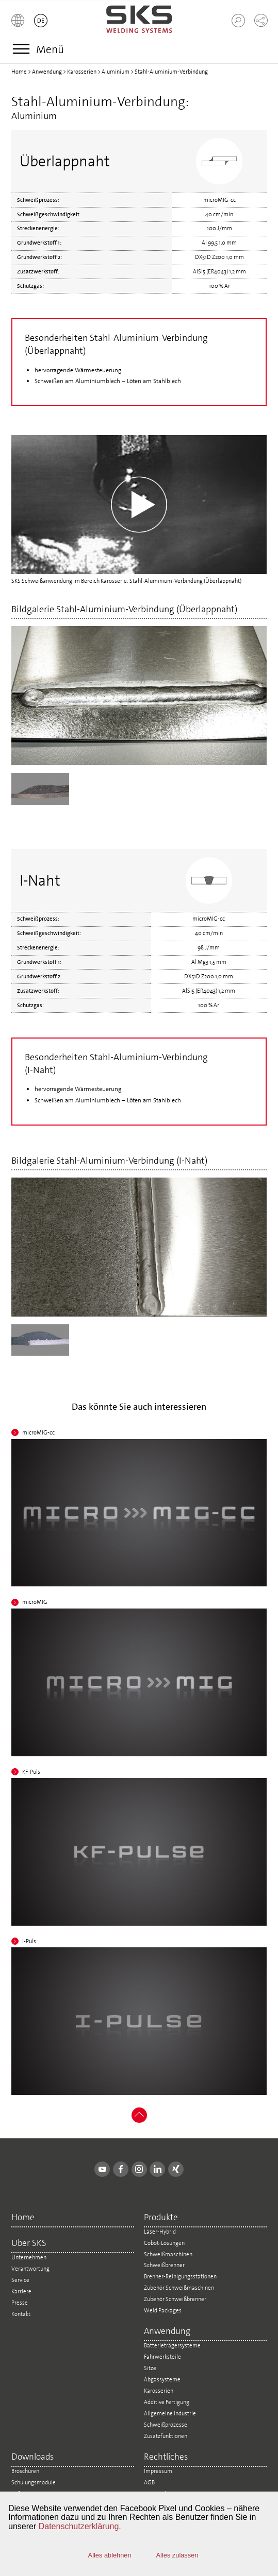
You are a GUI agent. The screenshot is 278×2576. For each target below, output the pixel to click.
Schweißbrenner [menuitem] (164, 2265)
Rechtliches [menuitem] (166, 2457)
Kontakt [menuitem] (20, 2314)
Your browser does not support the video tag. (139, 504)
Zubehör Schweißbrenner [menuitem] (175, 2299)
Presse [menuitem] (19, 2302)
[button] (18, 20)
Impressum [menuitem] (158, 2471)
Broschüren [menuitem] (25, 2471)
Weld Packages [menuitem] (163, 2310)
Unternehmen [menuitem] (28, 2257)
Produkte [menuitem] (161, 2218)
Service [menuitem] (20, 2280)
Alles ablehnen (110, 2555)
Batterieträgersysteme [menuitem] (172, 2345)
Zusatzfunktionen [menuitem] (165, 2436)
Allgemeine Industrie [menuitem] (170, 2413)
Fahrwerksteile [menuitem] (162, 2357)
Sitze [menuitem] (150, 2368)
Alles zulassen (177, 2555)
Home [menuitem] (23, 2218)
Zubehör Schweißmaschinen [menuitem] (179, 2288)
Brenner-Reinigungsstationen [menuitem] (180, 2276)
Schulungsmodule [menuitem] (33, 2482)
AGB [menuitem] (149, 2482)
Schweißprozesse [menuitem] (165, 2425)
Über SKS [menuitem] (28, 2244)
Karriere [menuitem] (21, 2291)
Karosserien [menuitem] (158, 2391)
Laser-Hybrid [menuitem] (160, 2231)
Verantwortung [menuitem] (30, 2268)
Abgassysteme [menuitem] (162, 2379)
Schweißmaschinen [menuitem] (168, 2254)
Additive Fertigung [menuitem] (166, 2402)
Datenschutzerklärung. (80, 2526)
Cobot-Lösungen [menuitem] (164, 2243)
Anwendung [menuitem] (167, 2332)
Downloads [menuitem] (32, 2457)
